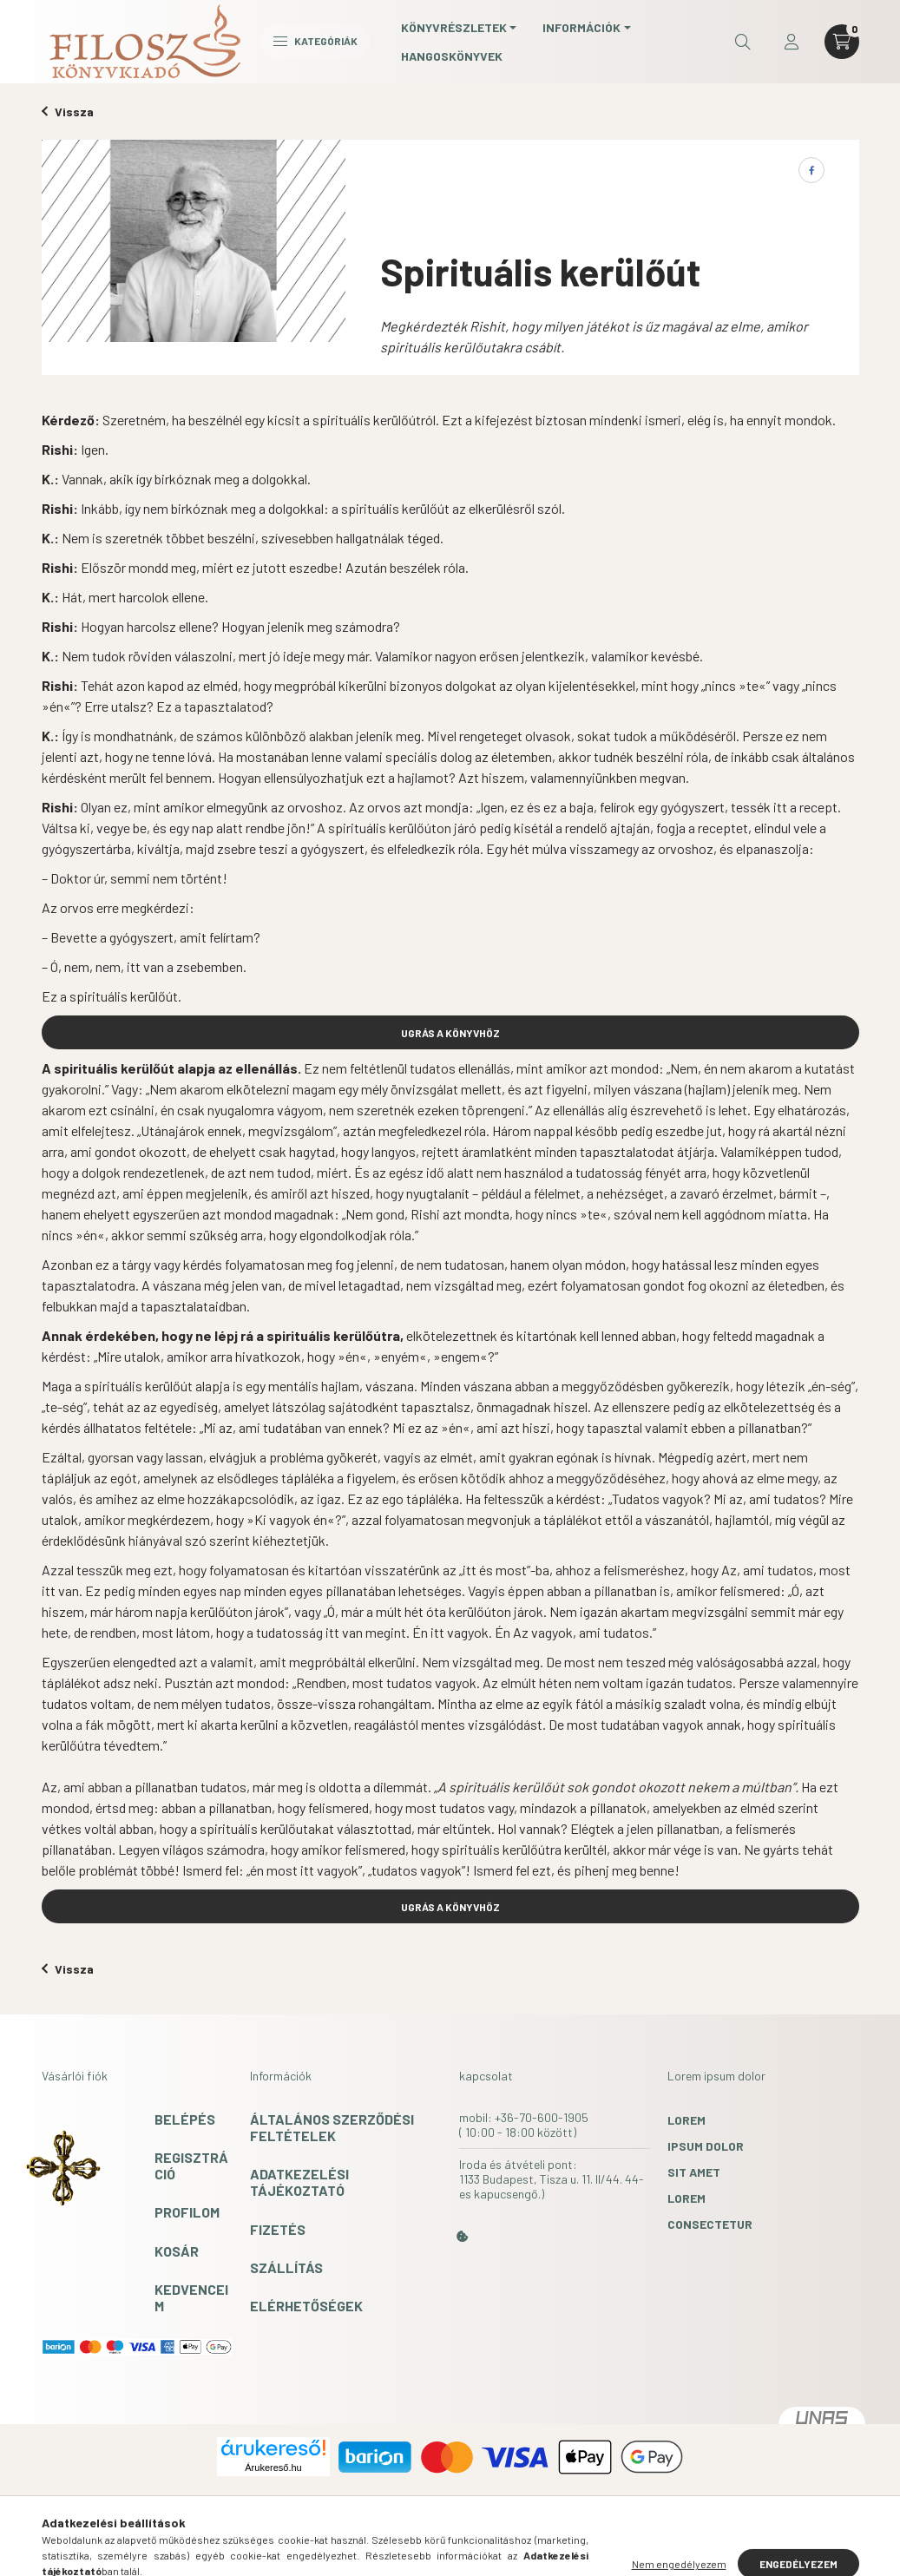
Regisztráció (191, 2165)
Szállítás (286, 2267)
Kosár (176, 2251)
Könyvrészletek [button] (454, 27)
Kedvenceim (191, 2297)
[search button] (743, 41)
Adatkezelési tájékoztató (299, 2181)
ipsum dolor (705, 2146)
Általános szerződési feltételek (332, 2127)
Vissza (68, 111)
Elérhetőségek (306, 2305)
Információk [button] (581, 27)
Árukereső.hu (273, 2467)
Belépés (184, 2119)
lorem (686, 2120)
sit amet (693, 2172)
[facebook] (811, 170)
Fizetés (277, 2229)
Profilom (187, 2212)
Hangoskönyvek (452, 56)
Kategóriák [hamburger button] (315, 41)
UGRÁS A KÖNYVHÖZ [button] (450, 1033)
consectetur (709, 2224)
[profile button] (791, 41)
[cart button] (841, 41)
